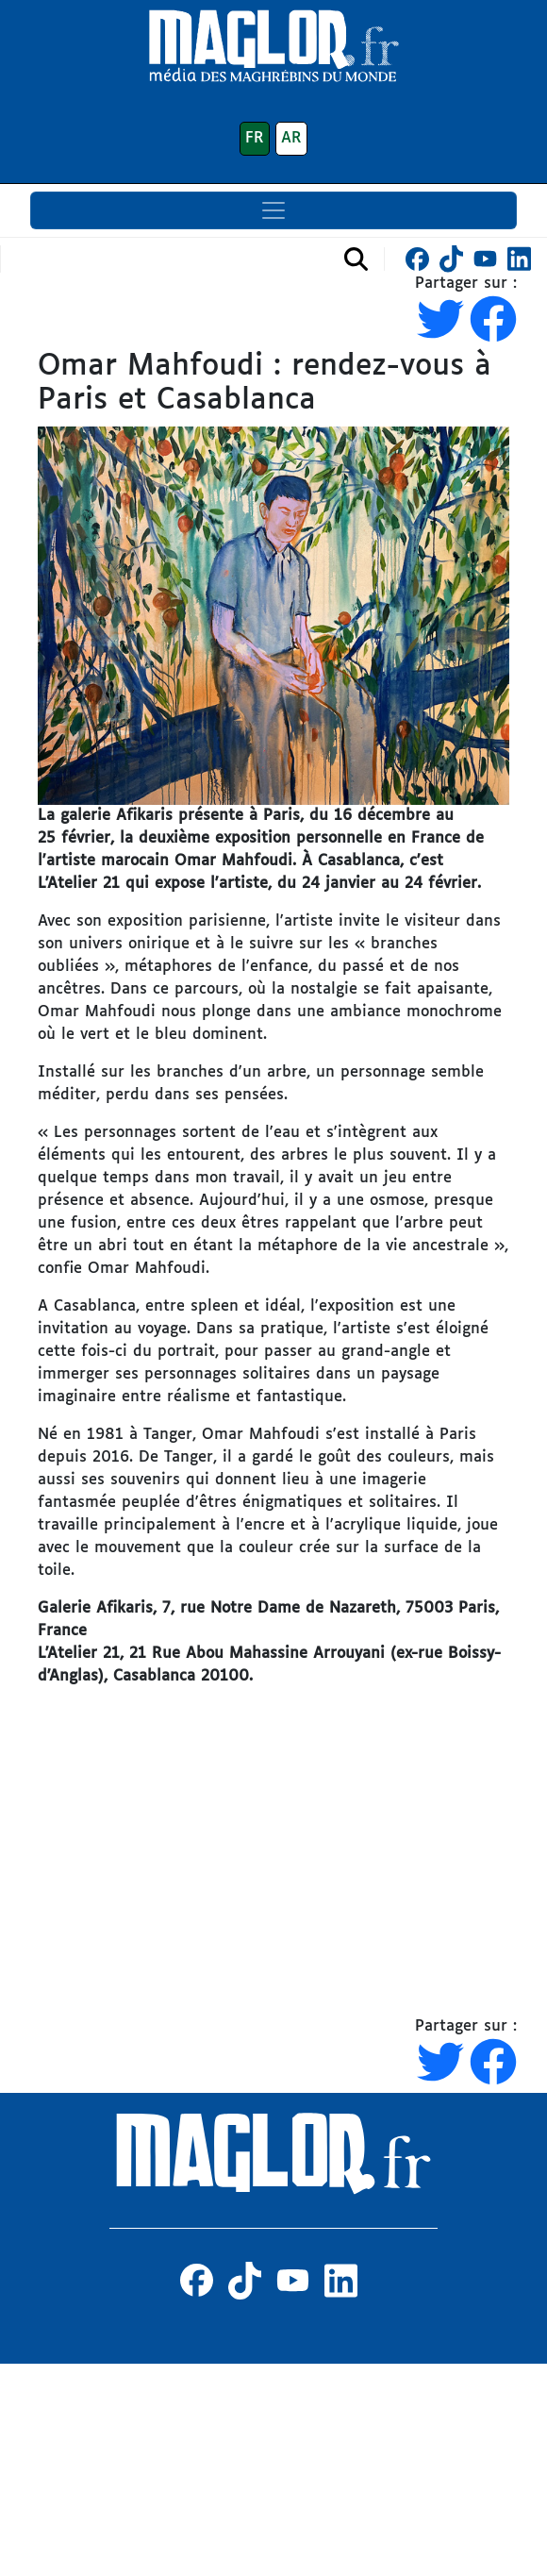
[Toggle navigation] (273, 210)
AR (291, 138)
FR (254, 138)
